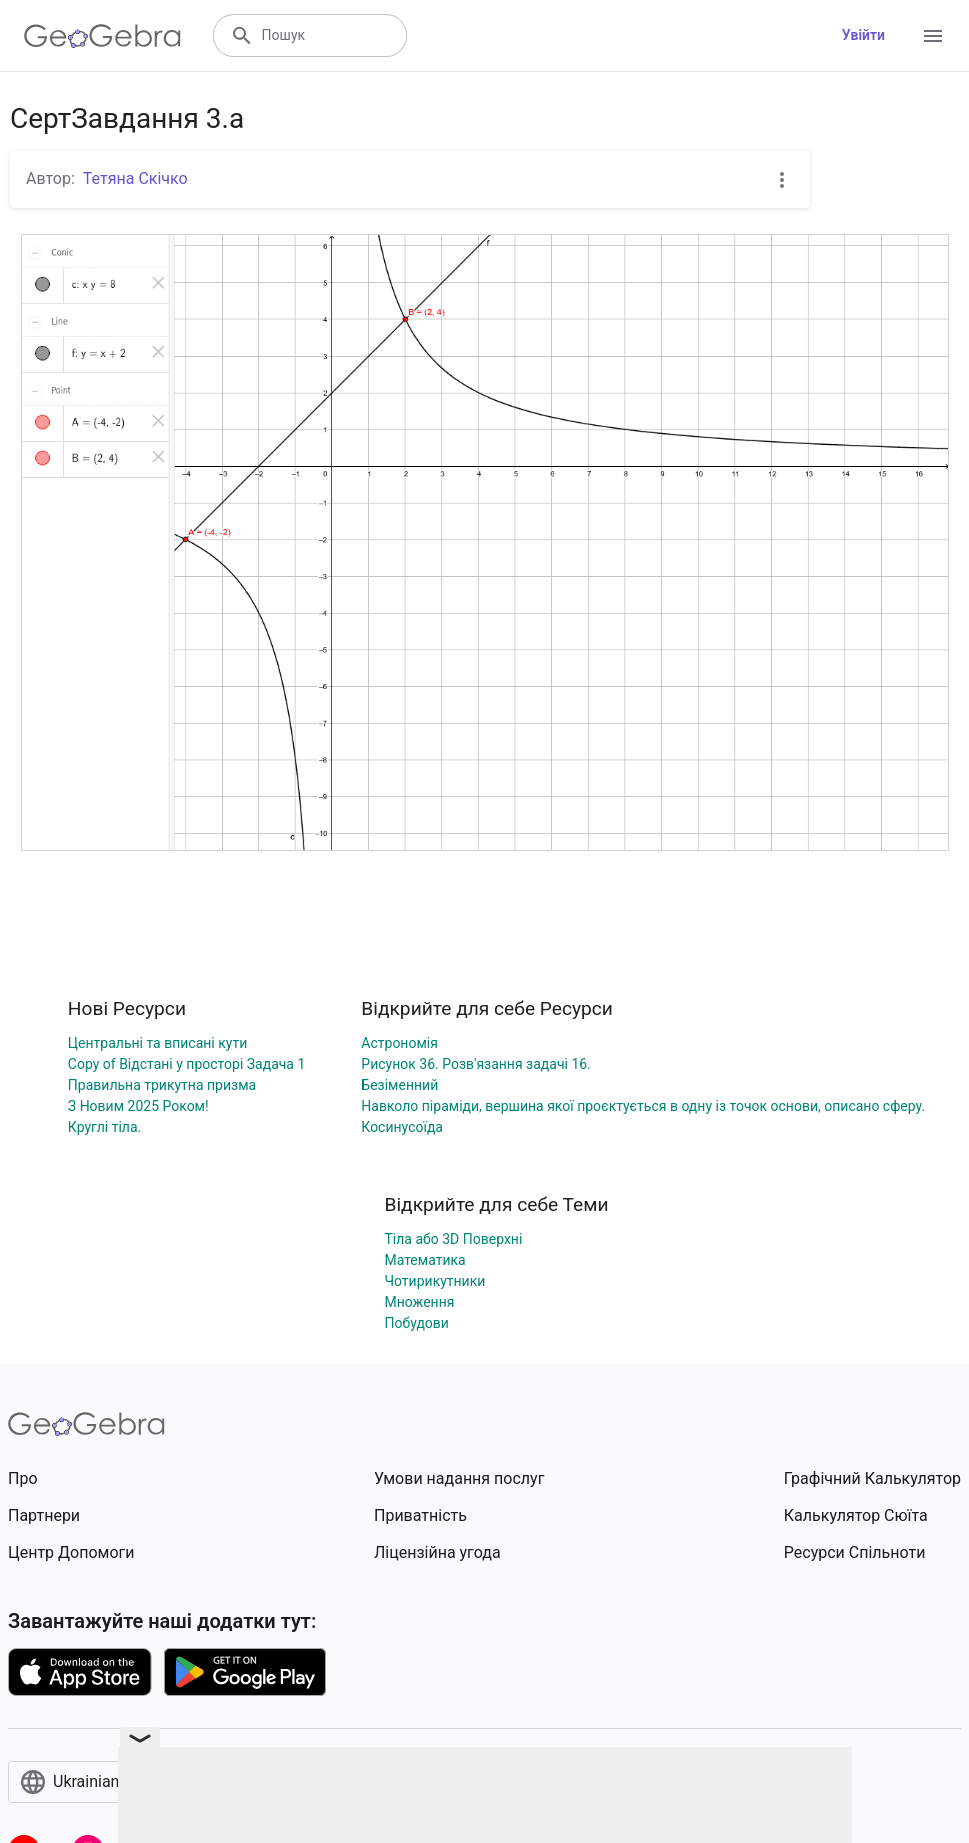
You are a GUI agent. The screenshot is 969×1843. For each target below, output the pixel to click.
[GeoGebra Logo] (102, 36)
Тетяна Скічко (135, 178)
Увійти (863, 35)
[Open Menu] (933, 36)
